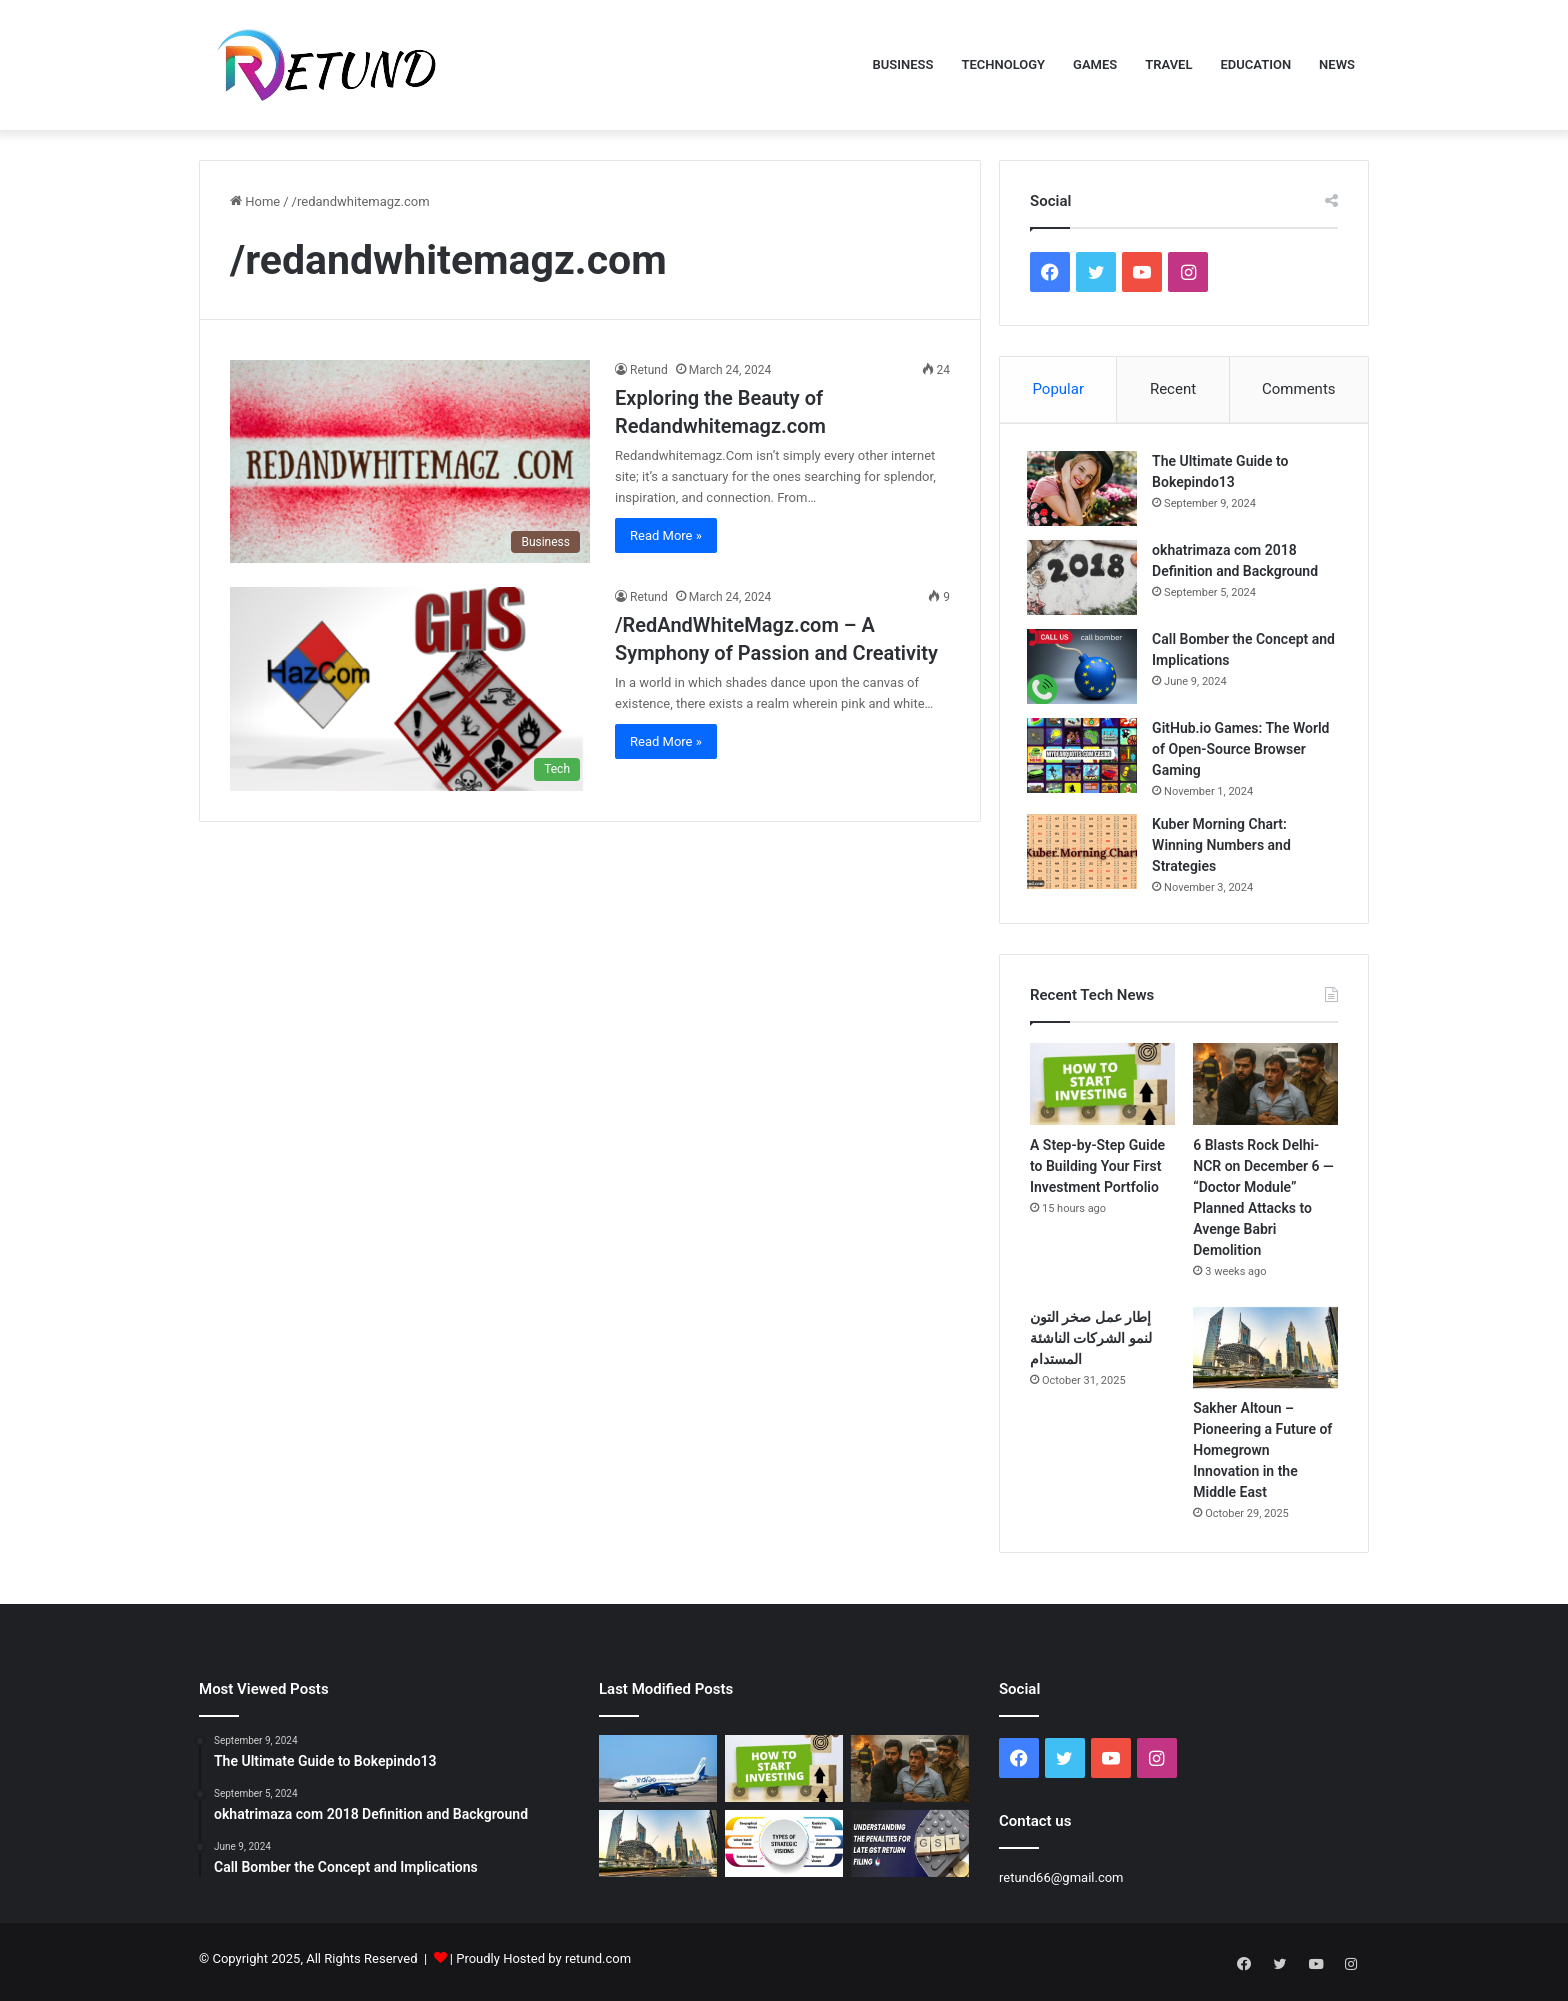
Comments (1299, 389)
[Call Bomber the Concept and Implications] (1085, 669)
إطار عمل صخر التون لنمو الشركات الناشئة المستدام (1091, 1344)
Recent (1173, 389)
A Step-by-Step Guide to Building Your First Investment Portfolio (1097, 1172)
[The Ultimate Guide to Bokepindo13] (1085, 491)
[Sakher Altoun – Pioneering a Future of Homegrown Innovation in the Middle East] (1265, 1354)
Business (903, 64)
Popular (1058, 389)
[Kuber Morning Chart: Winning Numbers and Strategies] (1085, 854)
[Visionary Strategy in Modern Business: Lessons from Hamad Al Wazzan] (784, 1849)
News (1337, 64)
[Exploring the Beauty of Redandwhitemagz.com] (410, 461)
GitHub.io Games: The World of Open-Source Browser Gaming (1243, 752)
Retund (649, 370)
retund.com (598, 1964)
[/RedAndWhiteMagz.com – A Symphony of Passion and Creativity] (410, 688)
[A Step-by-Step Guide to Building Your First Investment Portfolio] (1102, 1090)
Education (1255, 64)
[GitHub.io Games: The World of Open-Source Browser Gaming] (1085, 758)
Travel (1168, 64)
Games (1095, 64)
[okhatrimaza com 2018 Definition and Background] (1085, 580)
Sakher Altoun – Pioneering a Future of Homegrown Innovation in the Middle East (1262, 1456)
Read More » (666, 535)
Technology (1003, 64)
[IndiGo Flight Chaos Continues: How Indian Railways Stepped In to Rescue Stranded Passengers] (658, 1774)
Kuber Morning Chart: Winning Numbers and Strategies (1224, 848)
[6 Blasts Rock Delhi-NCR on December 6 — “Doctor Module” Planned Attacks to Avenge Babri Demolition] (1265, 1090)
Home (255, 201)
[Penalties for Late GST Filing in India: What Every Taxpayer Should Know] (910, 1849)
